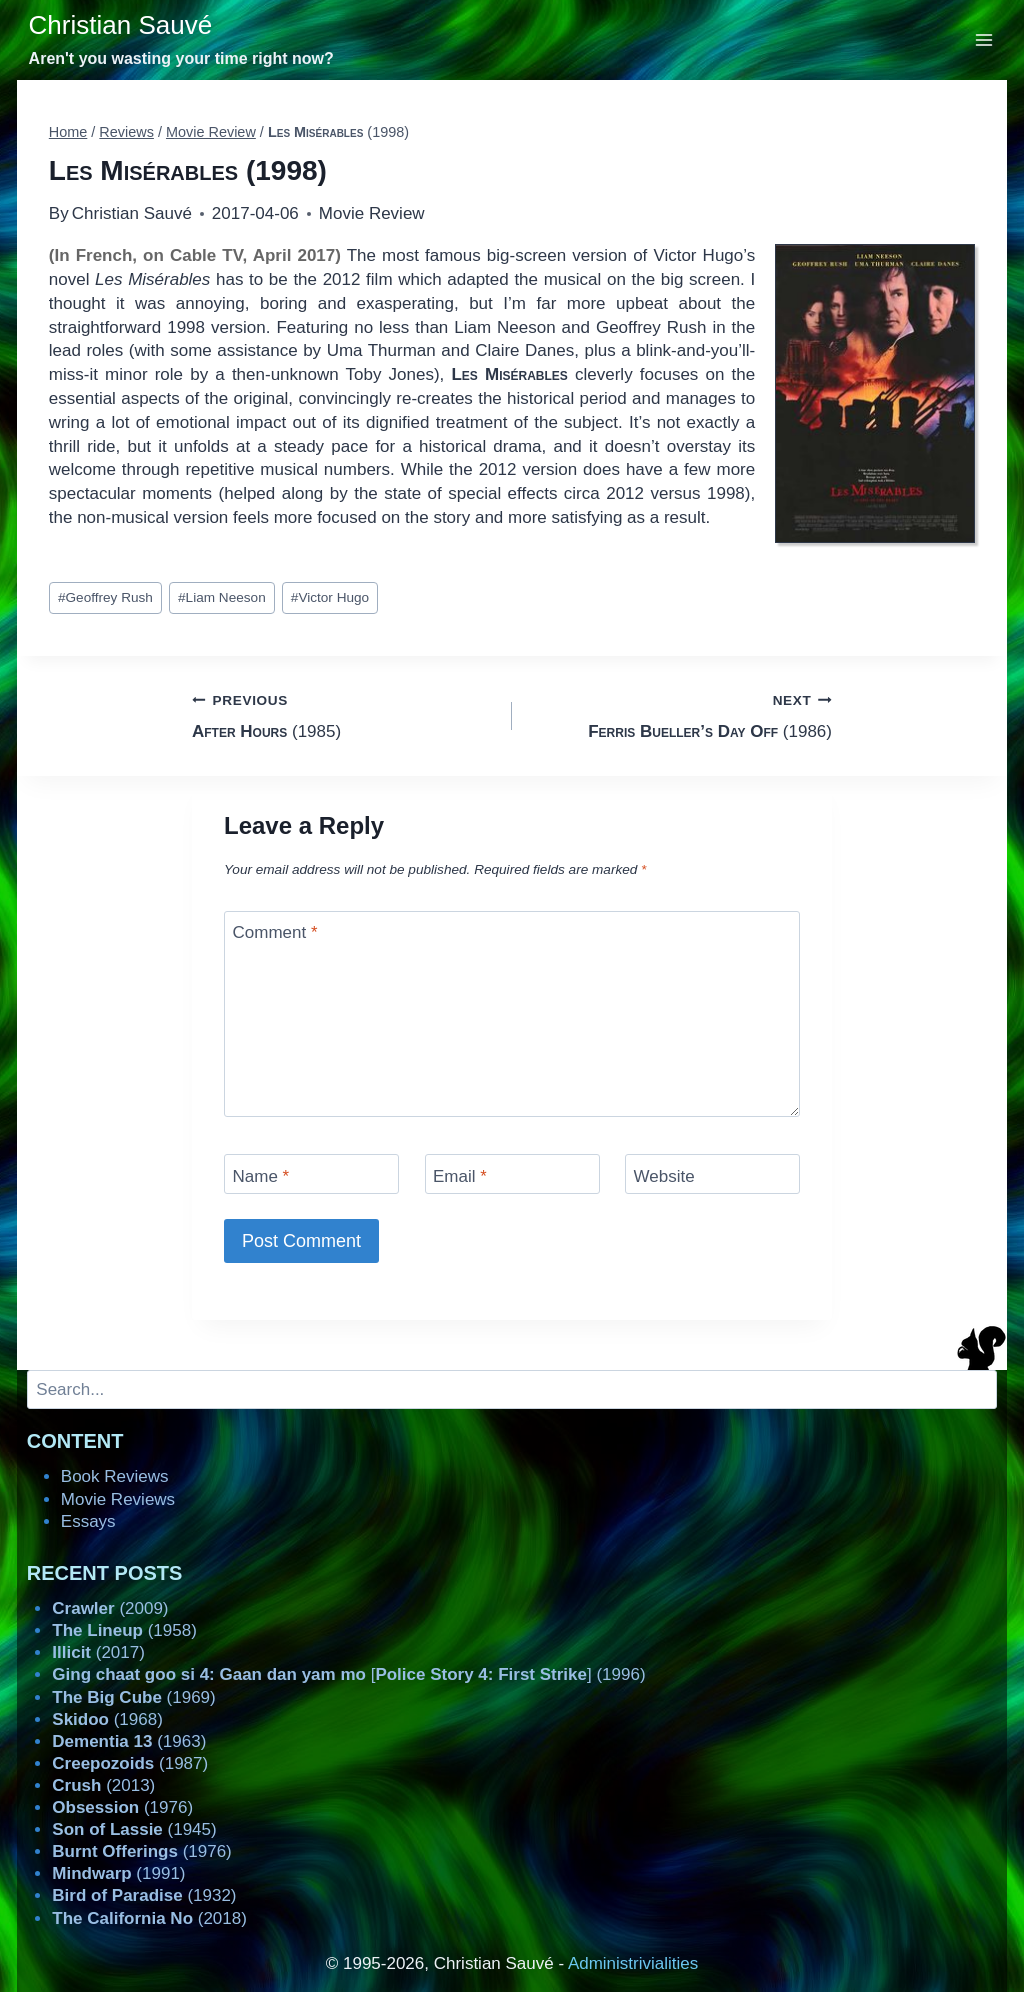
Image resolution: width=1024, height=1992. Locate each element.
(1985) (343, 714)
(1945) (134, 1829)
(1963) (129, 1741)
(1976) (122, 1807)
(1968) (107, 1719)
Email (460, 1176)
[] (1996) (348, 1674)
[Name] (311, 1173)
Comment (275, 932)
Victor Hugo (330, 597)
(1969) (133, 1697)
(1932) (144, 1895)
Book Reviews (115, 1476)
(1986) (680, 714)
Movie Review (372, 213)
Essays (88, 1521)
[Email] (512, 1173)
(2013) (103, 1785)
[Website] (712, 1173)
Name (261, 1176)
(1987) (130, 1763)
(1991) (118, 1873)
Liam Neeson (222, 597)
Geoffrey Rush (105, 597)
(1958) (124, 1630)
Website (664, 1176)
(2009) (110, 1608)
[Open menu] (984, 39)
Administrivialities (633, 1963)
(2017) (98, 1652)
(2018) (149, 1918)
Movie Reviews (118, 1499)
